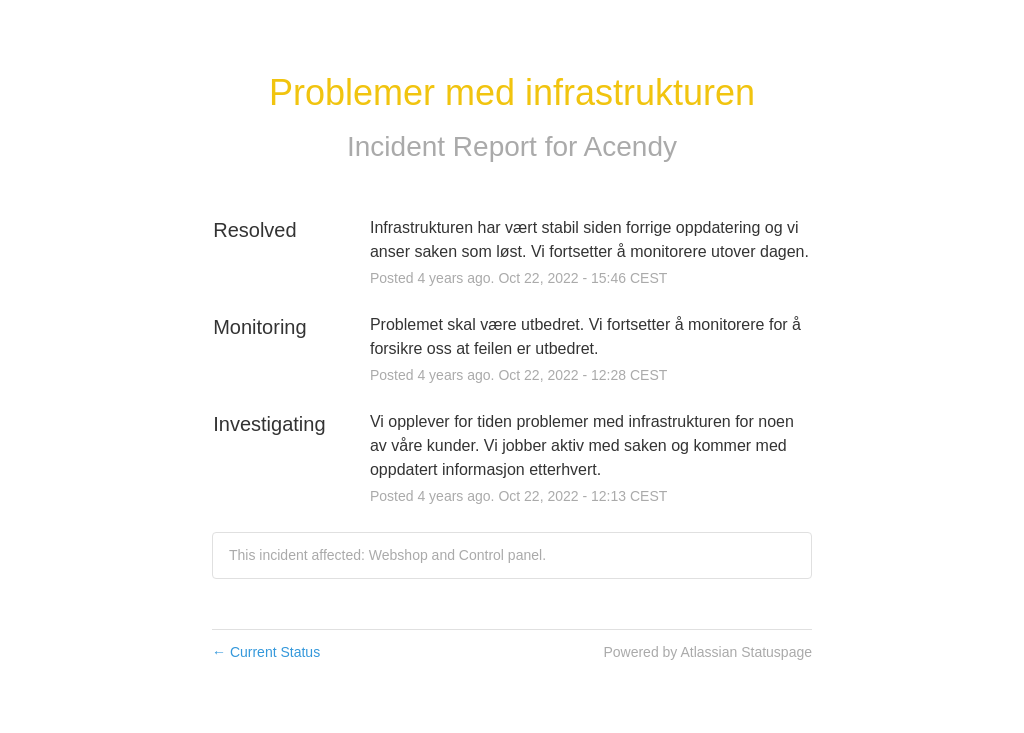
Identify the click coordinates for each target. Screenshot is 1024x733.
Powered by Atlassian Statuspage (707, 652)
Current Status (266, 652)
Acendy (630, 146)
